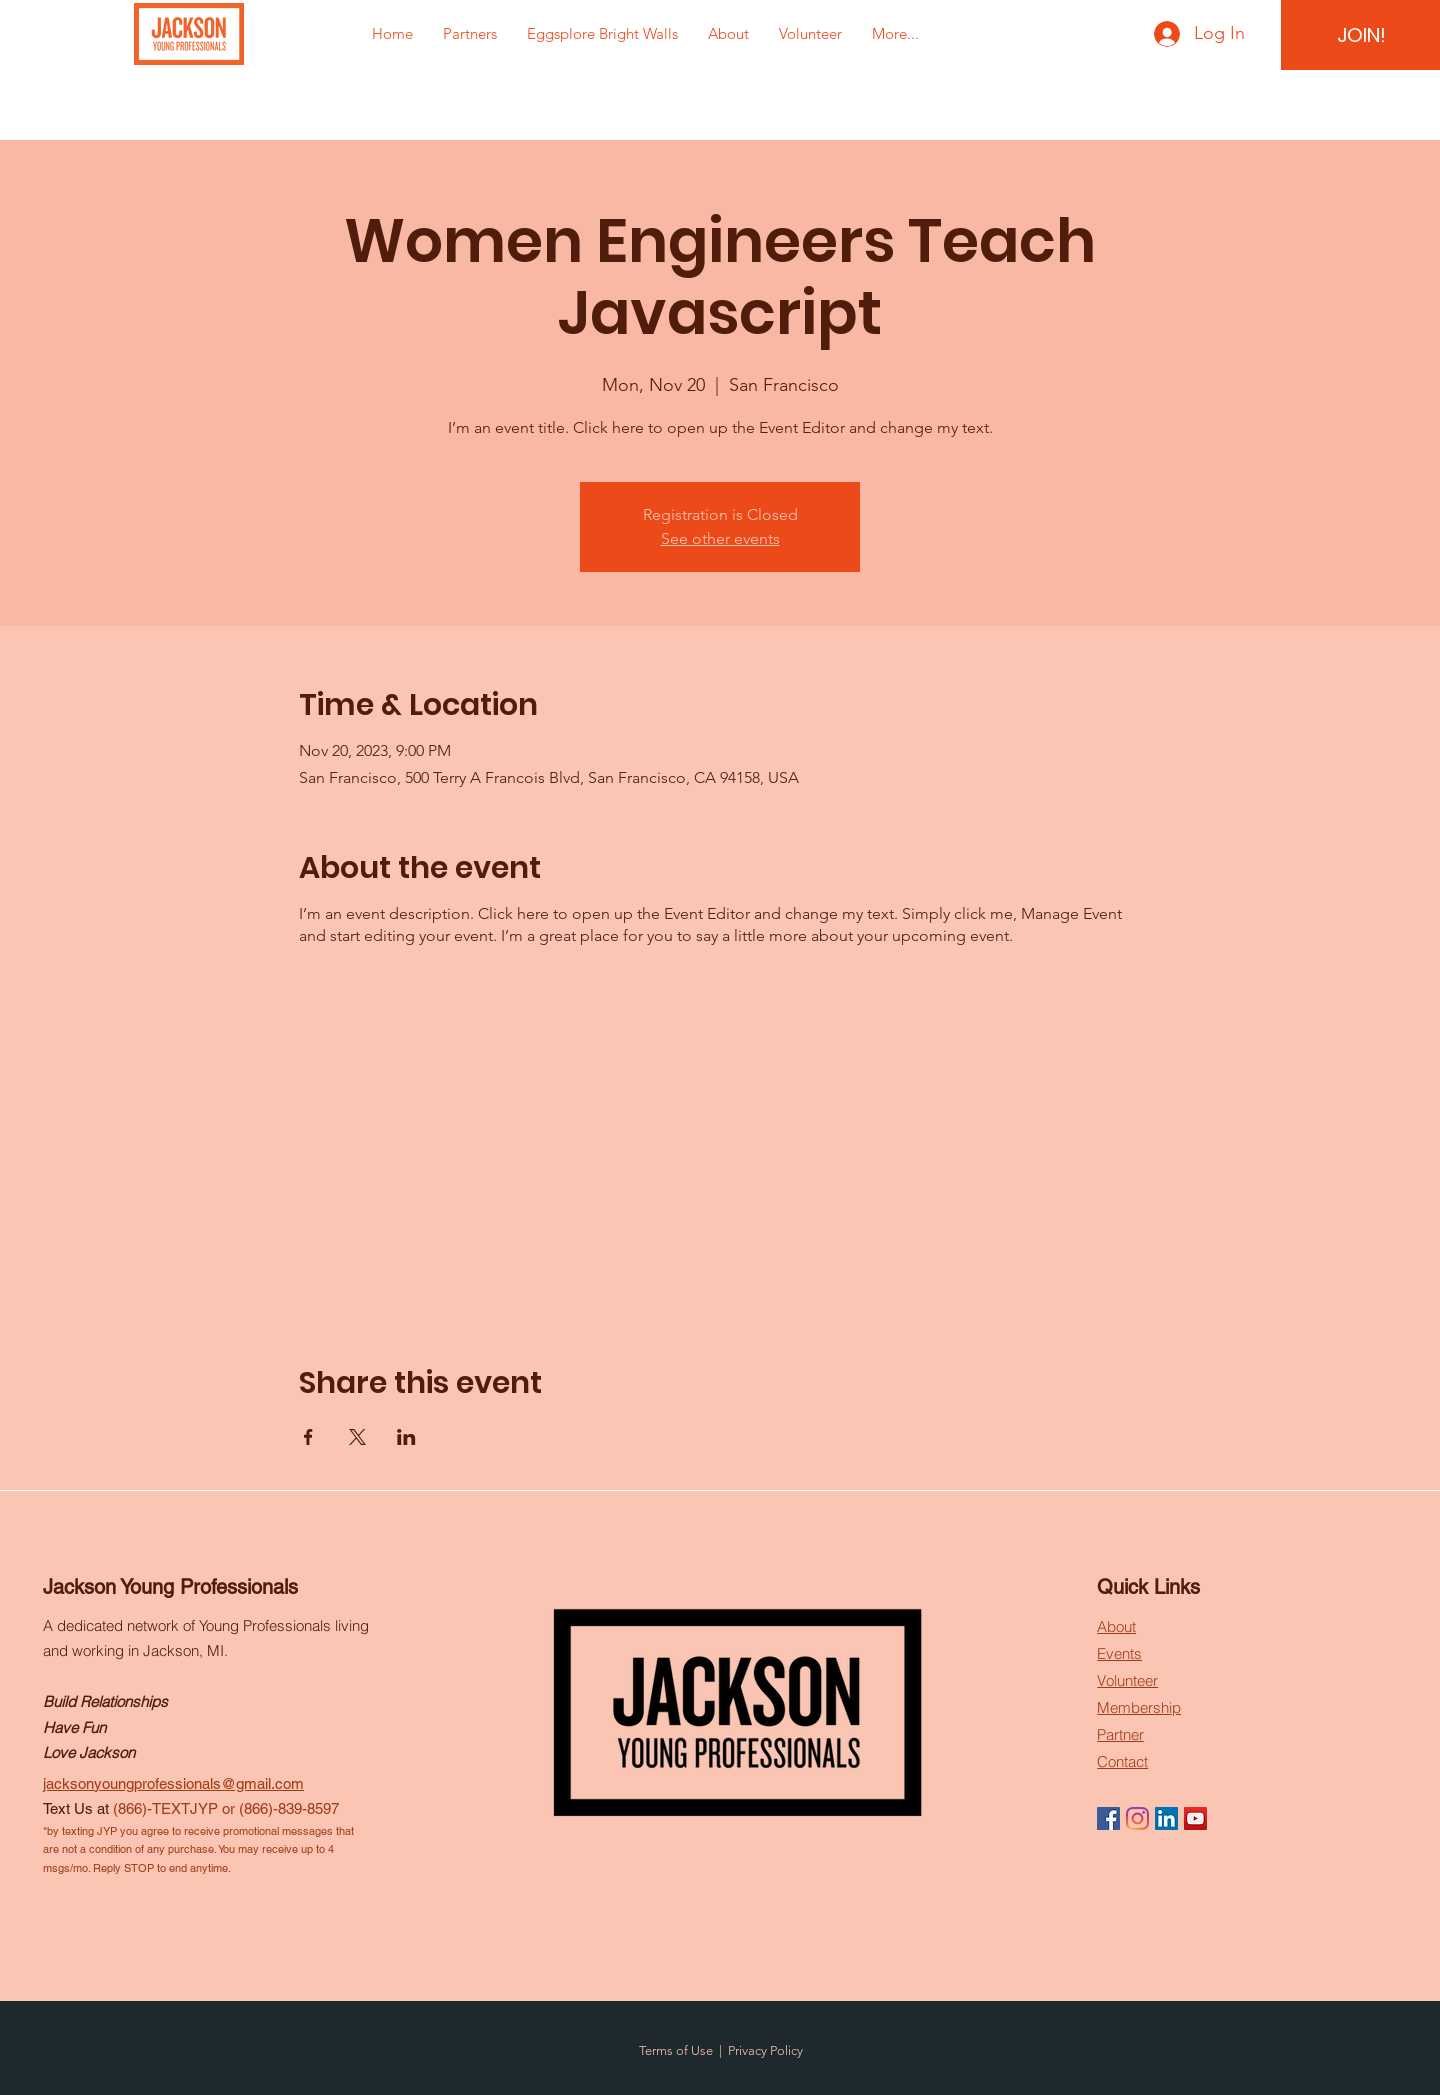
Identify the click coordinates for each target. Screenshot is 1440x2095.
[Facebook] (1108, 1818)
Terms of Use (676, 2050)
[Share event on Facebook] (308, 1437)
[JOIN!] (1362, 35)
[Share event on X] (357, 1437)
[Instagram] (1137, 1818)
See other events (720, 538)
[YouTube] (1195, 1818)
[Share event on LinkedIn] (406, 1437)
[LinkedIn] (1166, 1818)
